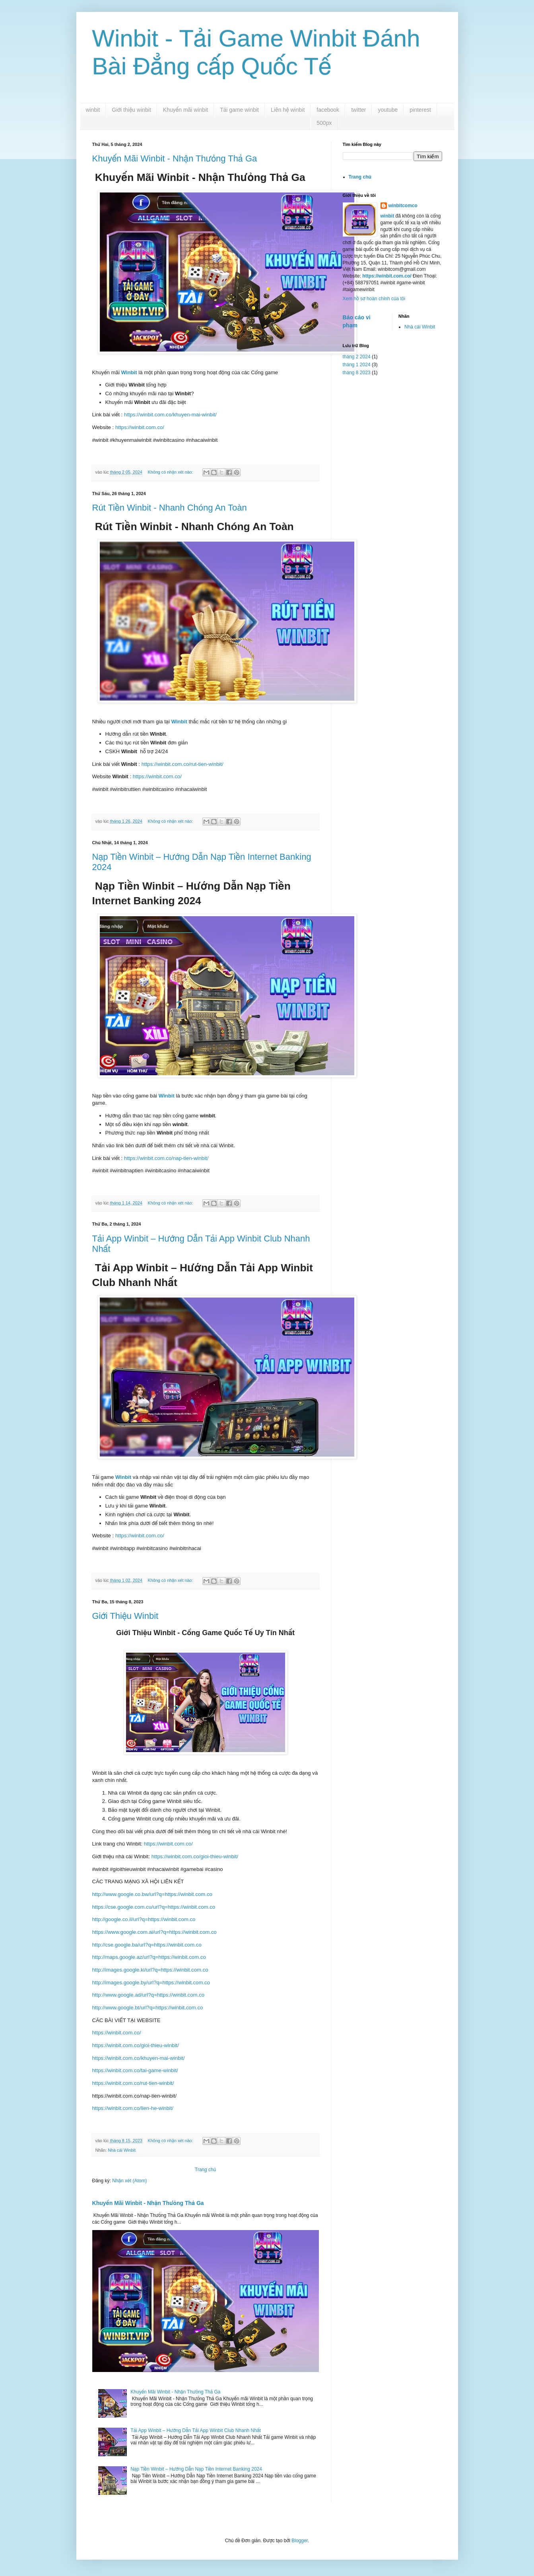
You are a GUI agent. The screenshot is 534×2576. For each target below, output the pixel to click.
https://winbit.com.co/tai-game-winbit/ (135, 2070)
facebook (328, 110)
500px (324, 123)
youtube (388, 110)
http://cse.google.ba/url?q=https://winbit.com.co (147, 1945)
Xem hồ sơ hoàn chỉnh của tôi (374, 298)
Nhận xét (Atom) (129, 2181)
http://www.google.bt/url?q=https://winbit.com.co (147, 2008)
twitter (358, 110)
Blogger (299, 2540)
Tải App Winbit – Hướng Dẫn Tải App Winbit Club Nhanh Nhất (195, 2430)
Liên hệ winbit (288, 110)
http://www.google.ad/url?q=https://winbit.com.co (148, 1995)
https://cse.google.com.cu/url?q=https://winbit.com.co (154, 1907)
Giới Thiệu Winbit (125, 1616)
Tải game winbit (239, 110)
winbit (93, 110)
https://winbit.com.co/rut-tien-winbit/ (182, 764)
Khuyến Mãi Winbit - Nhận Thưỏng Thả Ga (174, 158)
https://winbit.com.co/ (139, 427)
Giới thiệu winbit (131, 110)
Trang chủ (205, 2169)
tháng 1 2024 (357, 364)
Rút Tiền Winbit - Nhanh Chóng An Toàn (169, 508)
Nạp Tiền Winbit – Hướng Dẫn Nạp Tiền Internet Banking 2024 (196, 2469)
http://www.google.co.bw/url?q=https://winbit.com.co (152, 1894)
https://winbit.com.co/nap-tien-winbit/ (166, 1158)
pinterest (420, 110)
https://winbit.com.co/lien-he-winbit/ (133, 2108)
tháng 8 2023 (357, 372)
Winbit (130, 372)
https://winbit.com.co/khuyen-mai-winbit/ (170, 415)
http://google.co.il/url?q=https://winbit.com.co (144, 1919)
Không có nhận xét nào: (171, 472)
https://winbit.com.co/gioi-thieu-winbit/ (194, 1856)
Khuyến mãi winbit (185, 110)
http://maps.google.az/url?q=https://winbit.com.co (149, 1957)
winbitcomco (402, 205)
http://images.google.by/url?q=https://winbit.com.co (151, 1982)
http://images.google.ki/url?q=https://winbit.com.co (150, 1970)
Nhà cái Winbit (122, 2150)
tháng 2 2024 (357, 356)
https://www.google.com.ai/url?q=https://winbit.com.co (154, 1932)
